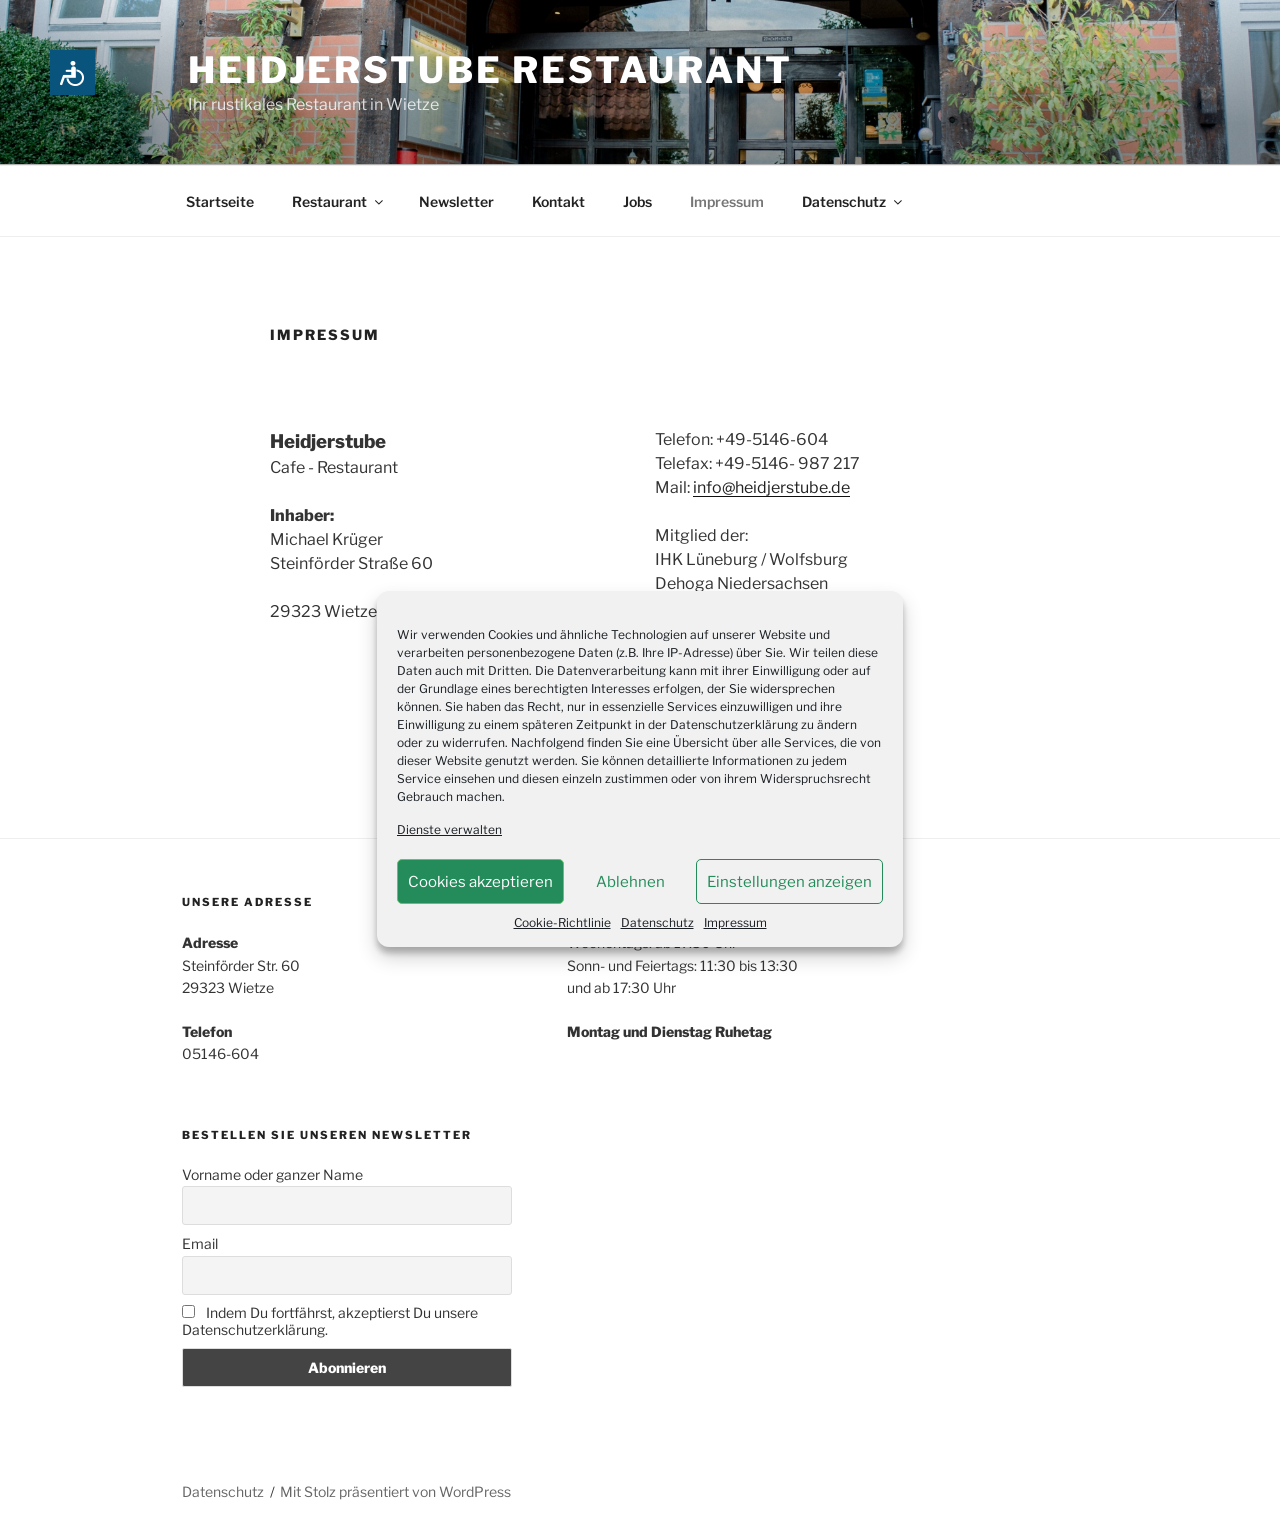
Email (200, 1243)
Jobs (637, 201)
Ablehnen (630, 882)
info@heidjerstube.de (771, 487)
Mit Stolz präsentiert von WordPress (395, 1491)
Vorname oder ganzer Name (272, 1174)
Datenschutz (657, 922)
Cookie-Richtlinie (562, 922)
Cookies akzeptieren (480, 882)
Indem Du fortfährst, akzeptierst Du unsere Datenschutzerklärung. (330, 1321)
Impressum (735, 922)
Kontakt (558, 201)
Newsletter (456, 201)
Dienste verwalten (449, 829)
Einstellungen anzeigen (789, 882)
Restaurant (339, 201)
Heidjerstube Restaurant (490, 70)
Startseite (220, 201)
